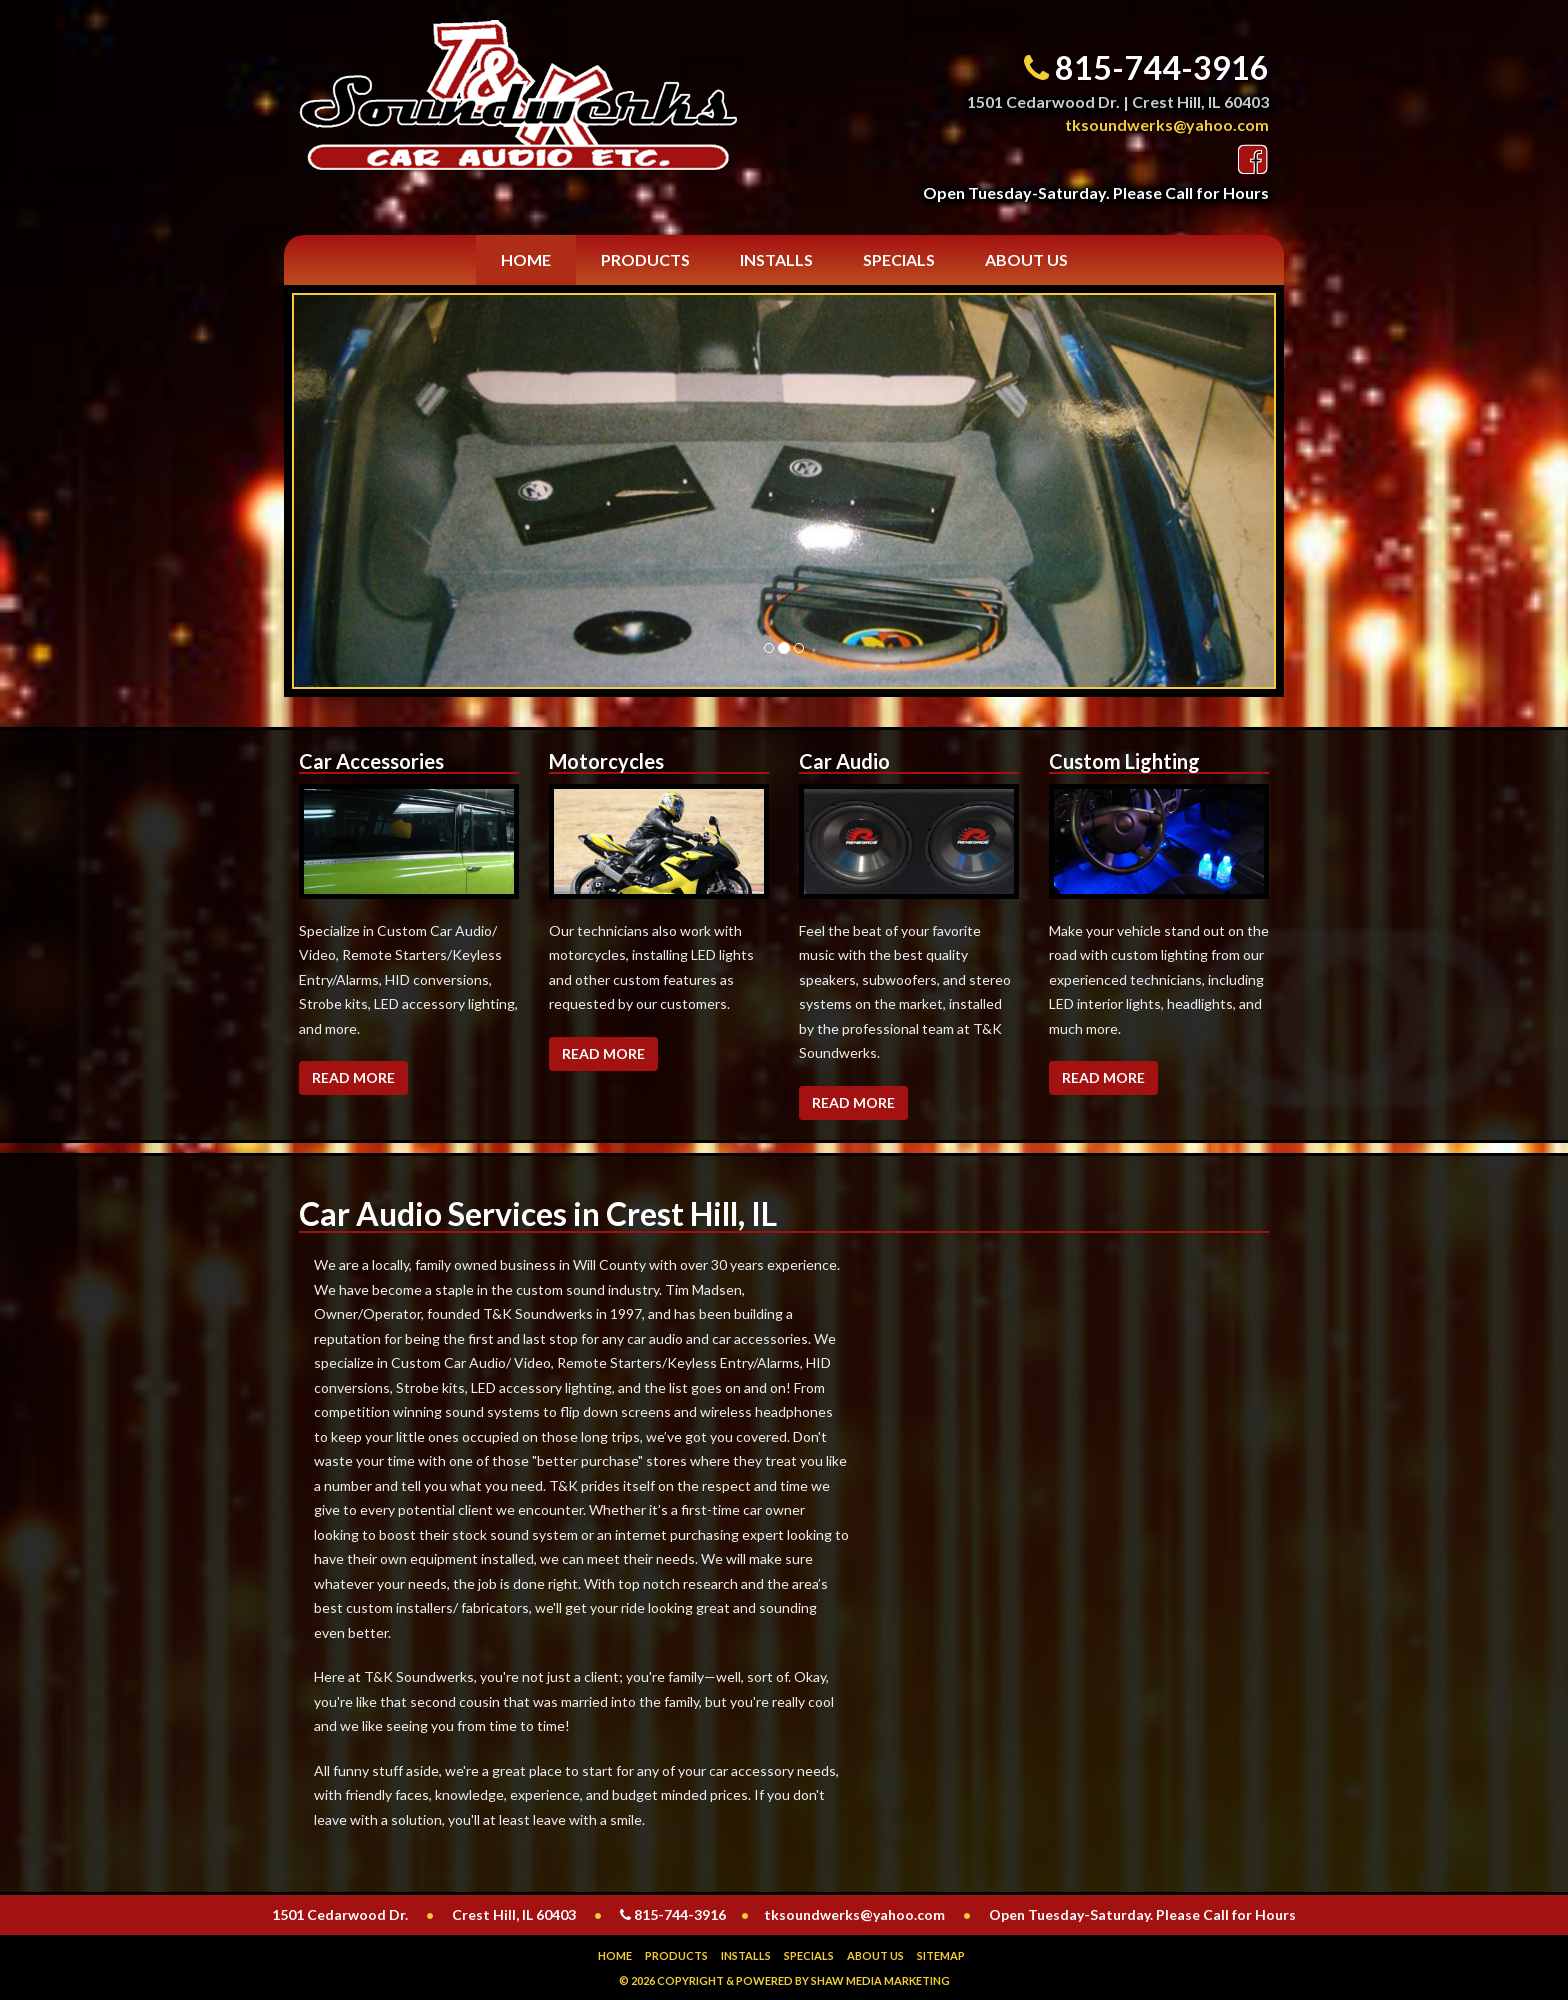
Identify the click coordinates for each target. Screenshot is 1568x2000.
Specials (899, 259)
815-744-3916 (1162, 67)
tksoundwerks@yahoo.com (1167, 124)
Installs (776, 259)
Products (645, 259)
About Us (1026, 259)
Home (526, 259)
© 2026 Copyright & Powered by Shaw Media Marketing (784, 1980)
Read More (353, 1077)
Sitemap (941, 1955)
